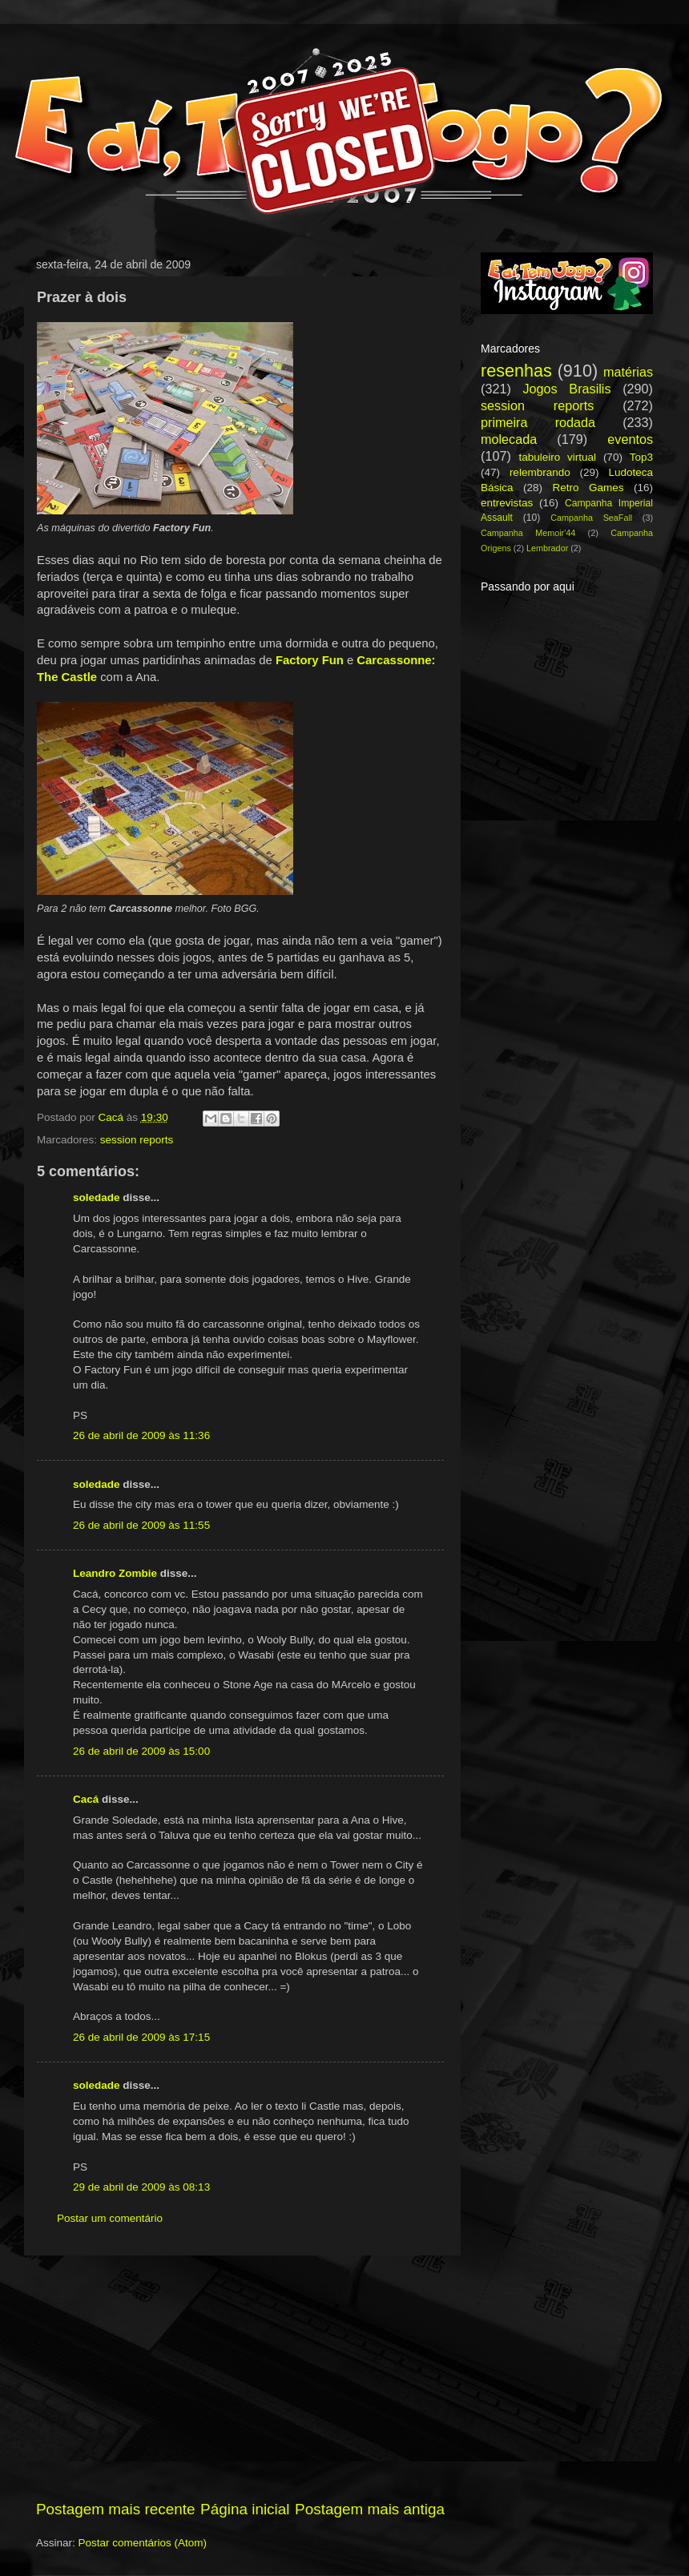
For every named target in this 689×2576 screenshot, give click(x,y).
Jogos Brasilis (566, 388)
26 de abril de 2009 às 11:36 (141, 1435)
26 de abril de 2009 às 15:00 (141, 1751)
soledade (96, 1197)
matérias (628, 372)
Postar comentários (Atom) (143, 2543)
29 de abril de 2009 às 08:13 (141, 2187)
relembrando (540, 472)
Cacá (86, 1799)
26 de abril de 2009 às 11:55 (141, 1525)
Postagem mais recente (115, 2509)
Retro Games (587, 488)
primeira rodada (538, 422)
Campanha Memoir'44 (528, 533)
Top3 (641, 457)
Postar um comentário (110, 2218)
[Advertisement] (240, 2377)
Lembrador (547, 548)
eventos (630, 439)
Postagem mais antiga (370, 2509)
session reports (137, 1140)
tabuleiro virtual (557, 457)
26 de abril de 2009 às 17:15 (141, 2037)
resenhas (516, 371)
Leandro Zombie (115, 1573)
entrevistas (507, 503)
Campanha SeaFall (591, 517)
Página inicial (244, 2509)
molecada (509, 439)
